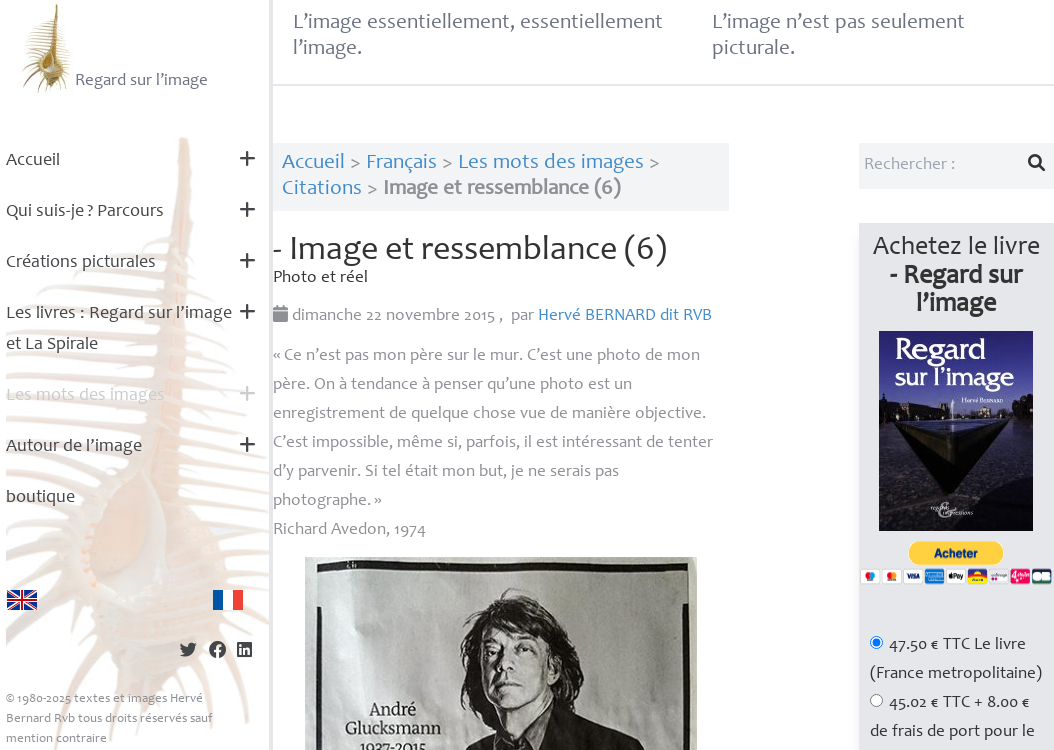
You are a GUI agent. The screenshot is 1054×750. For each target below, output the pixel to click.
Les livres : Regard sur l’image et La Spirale (119, 329)
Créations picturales (81, 263)
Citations (322, 189)
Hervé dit (625, 316)
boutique (40, 498)
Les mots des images (85, 396)
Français (401, 163)
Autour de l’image (74, 447)
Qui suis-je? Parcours (85, 212)
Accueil (33, 161)
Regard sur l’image (112, 48)
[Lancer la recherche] (1037, 166)
